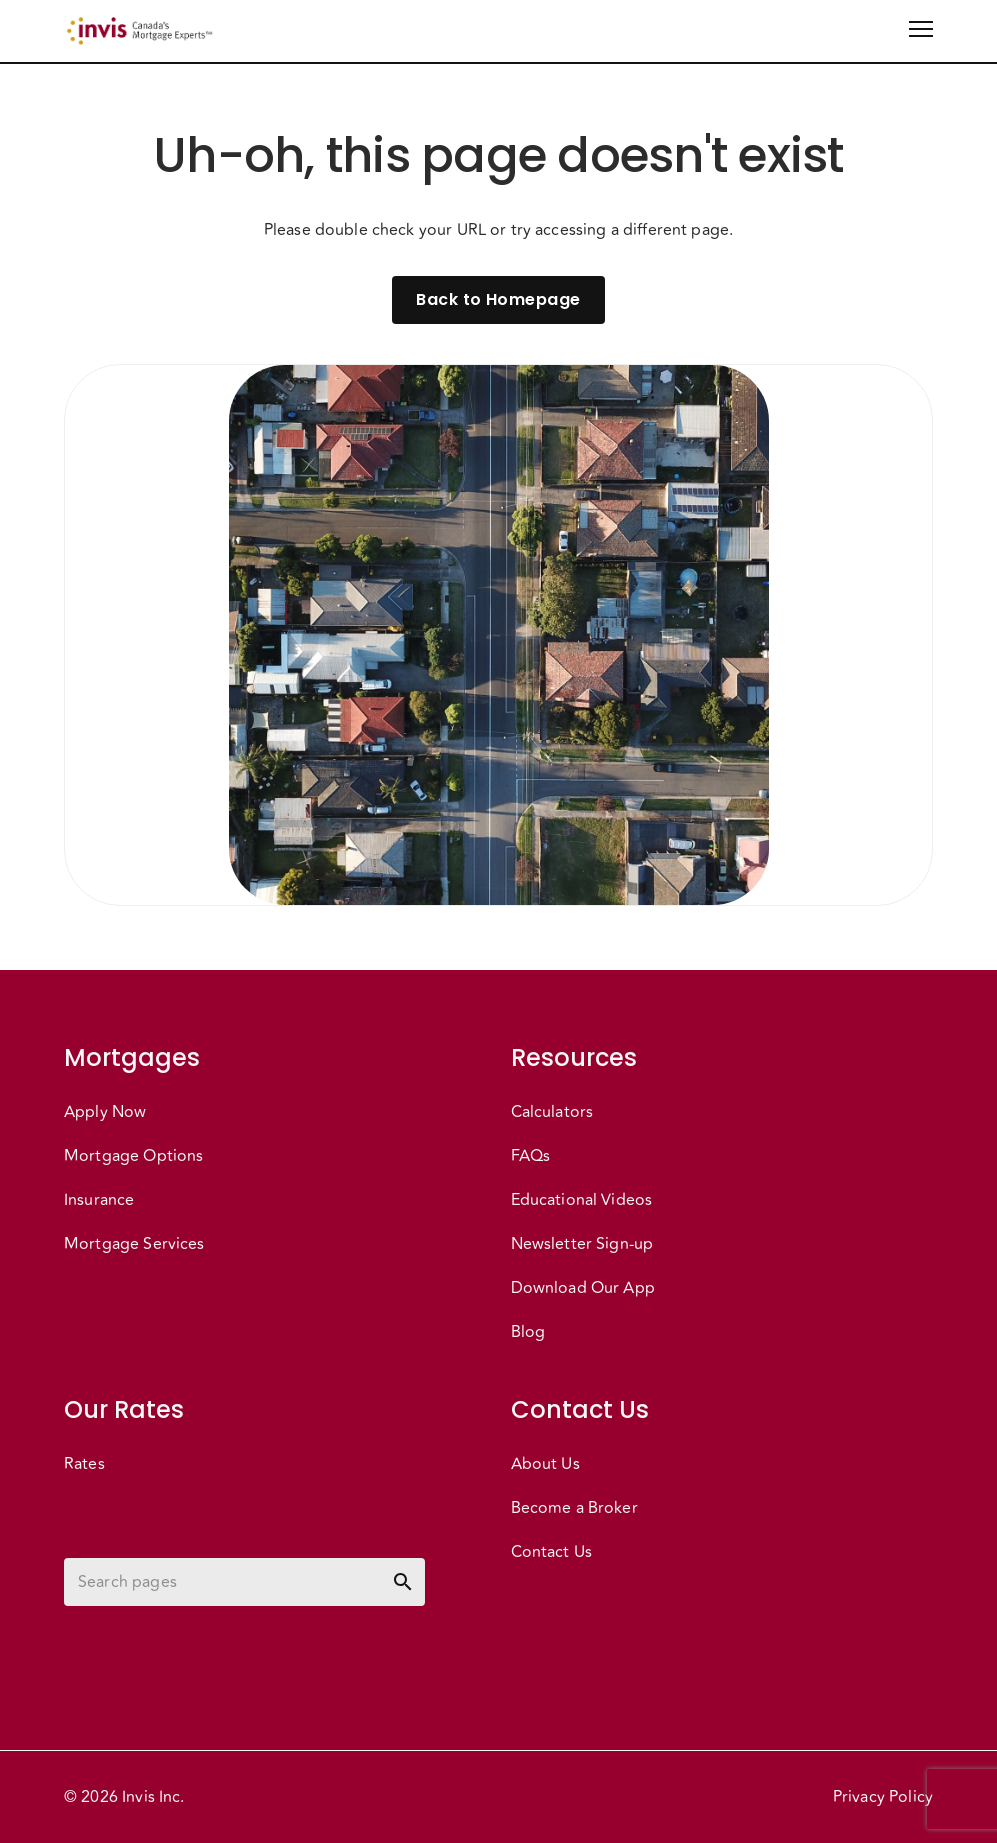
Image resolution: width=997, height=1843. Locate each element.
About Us (545, 1464)
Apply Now (105, 1112)
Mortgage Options (133, 1156)
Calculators (552, 1112)
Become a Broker (574, 1508)
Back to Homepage (498, 300)
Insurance (99, 1200)
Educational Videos (582, 1200)
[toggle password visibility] (403, 1582)
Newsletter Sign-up (582, 1244)
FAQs (531, 1156)
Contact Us (552, 1552)
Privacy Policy (883, 1797)
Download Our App (583, 1288)
